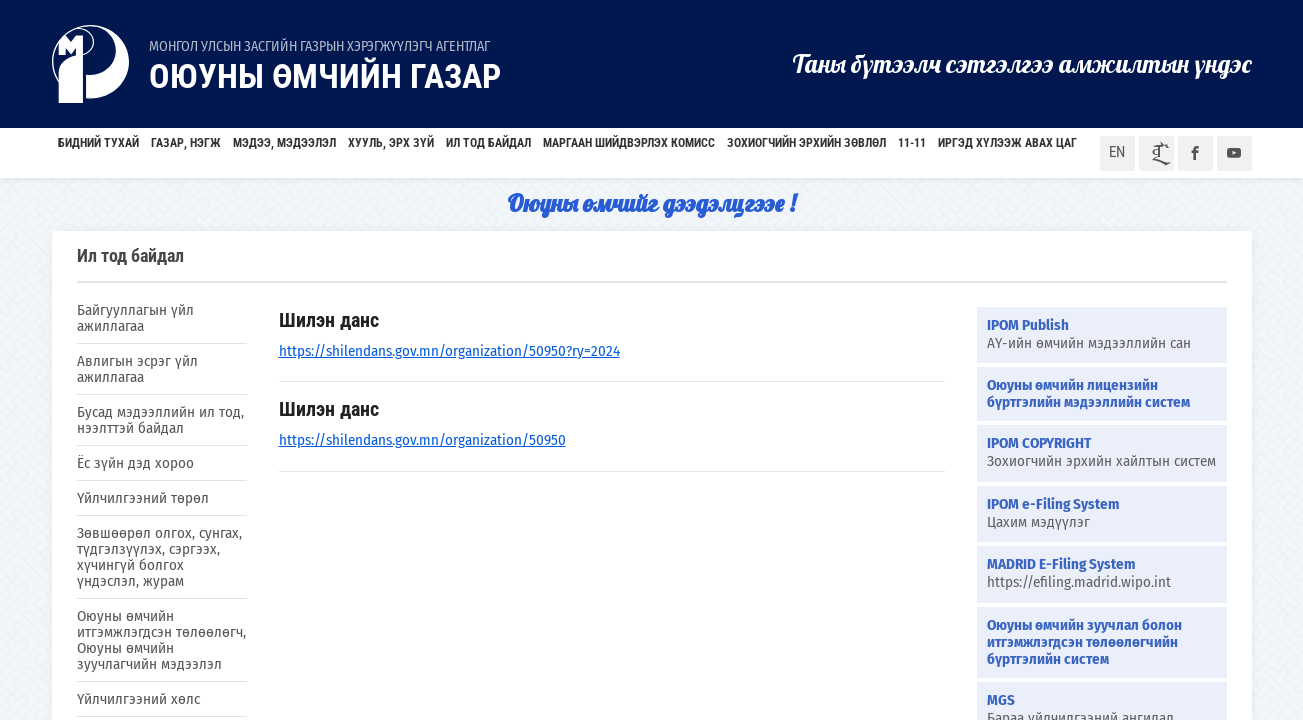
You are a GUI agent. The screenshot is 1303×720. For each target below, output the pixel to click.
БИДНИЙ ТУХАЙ (98, 143)
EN (1117, 152)
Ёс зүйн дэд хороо (135, 463)
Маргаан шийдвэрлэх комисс (629, 143)
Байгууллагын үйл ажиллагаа (135, 318)
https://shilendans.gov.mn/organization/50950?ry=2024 (449, 351)
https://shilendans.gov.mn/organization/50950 (422, 440)
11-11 (912, 143)
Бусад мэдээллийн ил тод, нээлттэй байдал (160, 420)
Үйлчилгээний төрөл (143, 498)
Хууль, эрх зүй (391, 143)
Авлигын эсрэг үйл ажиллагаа (137, 369)
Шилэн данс (329, 320)
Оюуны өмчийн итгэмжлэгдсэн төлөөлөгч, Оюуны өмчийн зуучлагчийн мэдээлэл (161, 640)
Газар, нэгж (186, 143)
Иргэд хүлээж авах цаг (1007, 143)
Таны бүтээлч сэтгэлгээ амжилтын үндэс (1022, 63)
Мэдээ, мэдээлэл (284, 143)
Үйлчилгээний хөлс (138, 699)
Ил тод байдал (488, 143)
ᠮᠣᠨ (1157, 153)
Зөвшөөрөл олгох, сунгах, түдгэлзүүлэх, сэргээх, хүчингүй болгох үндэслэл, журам (159, 557)
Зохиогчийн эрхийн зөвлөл (806, 143)
